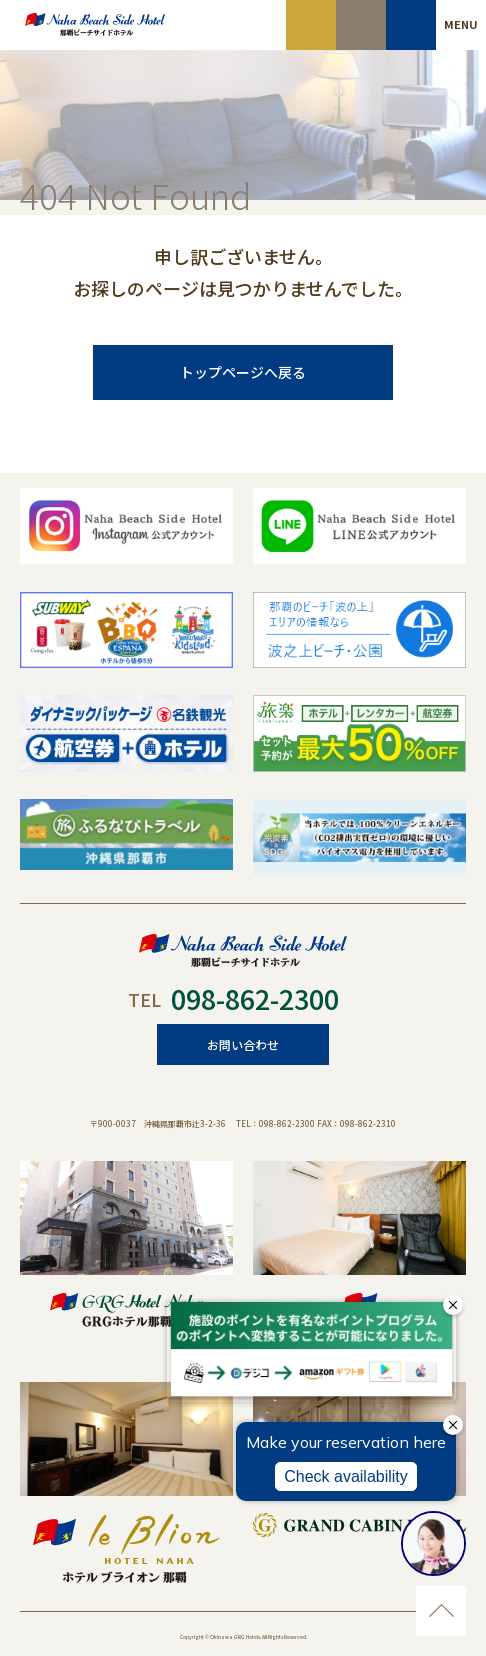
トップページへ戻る (243, 372)
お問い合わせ (243, 1044)
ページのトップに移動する (441, 1611)
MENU (461, 24)
